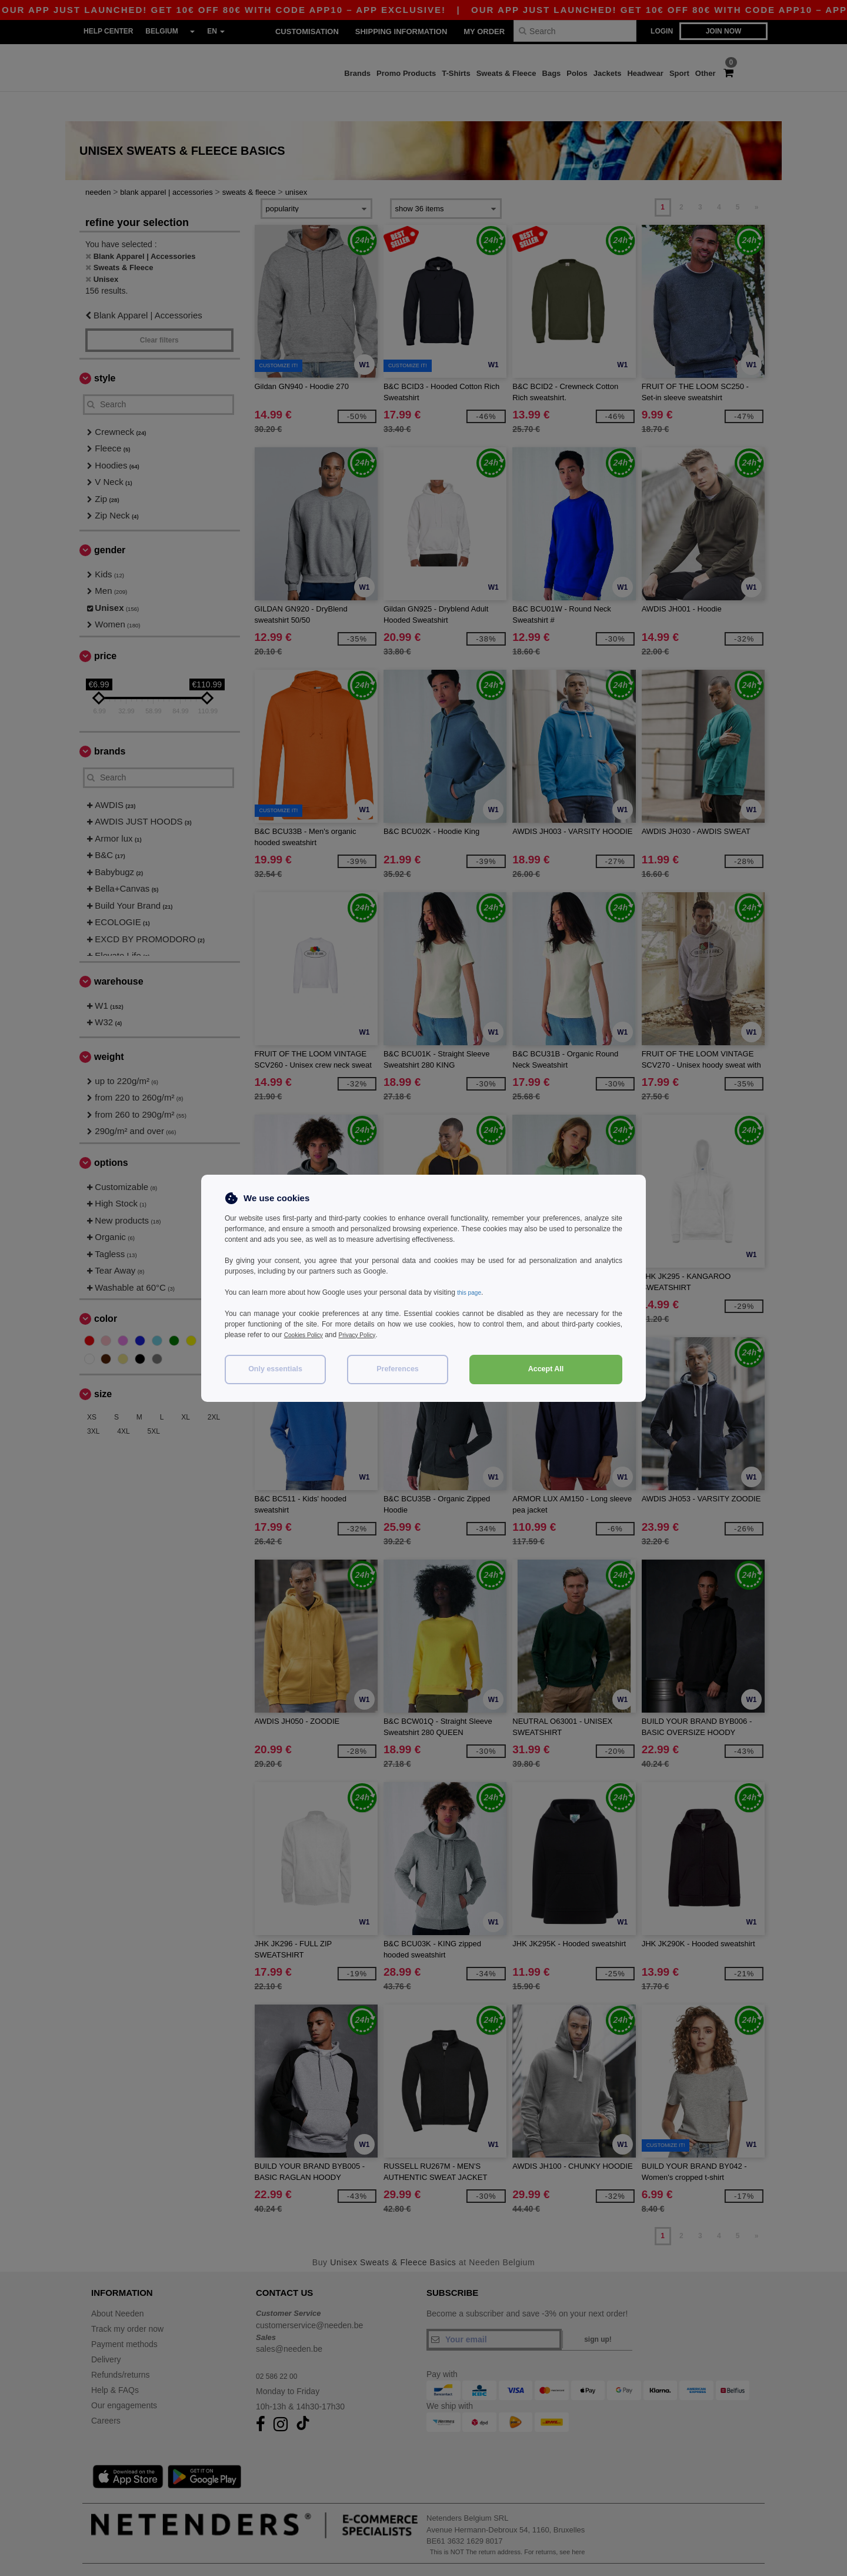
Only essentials (275, 1369)
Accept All (546, 1369)
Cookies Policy (307, 1335)
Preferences (397, 1369)
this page (471, 1292)
